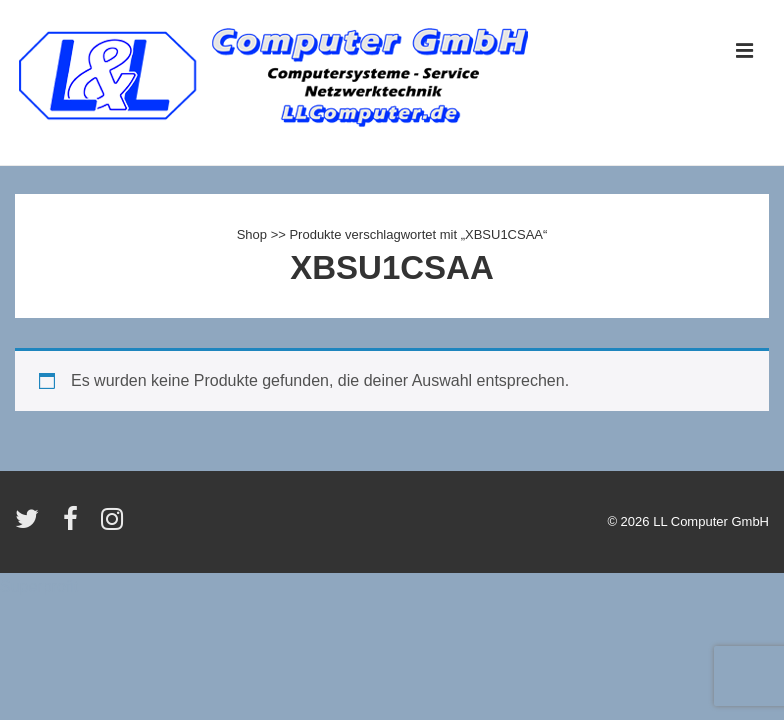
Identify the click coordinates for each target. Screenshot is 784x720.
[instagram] (114, 525)
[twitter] (31, 525)
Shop (252, 234)
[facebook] (75, 525)
